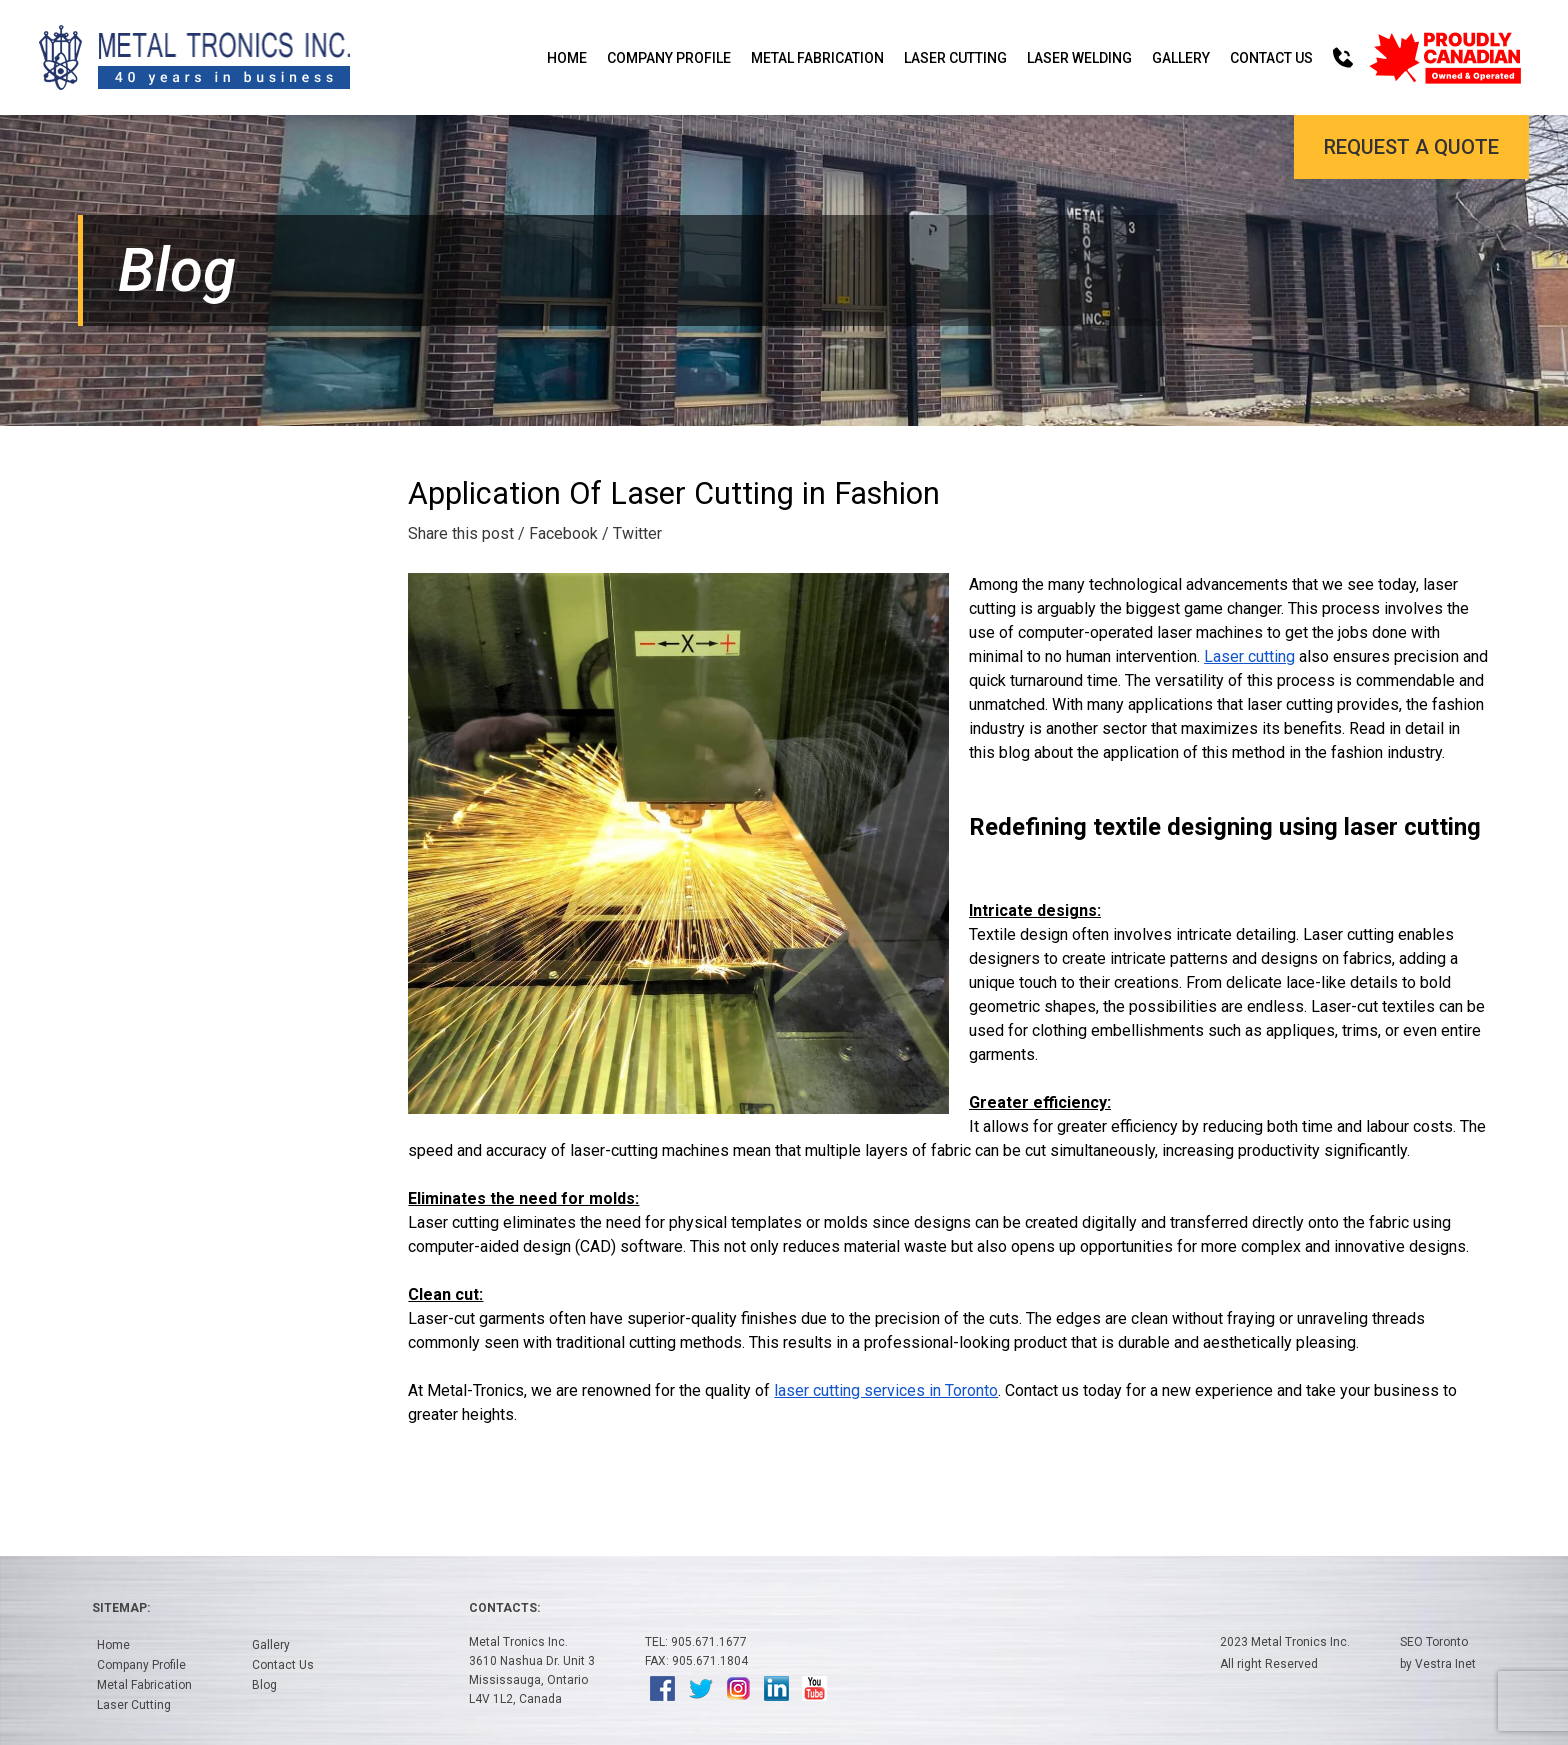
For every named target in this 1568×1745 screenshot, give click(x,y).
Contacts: (504, 1608)
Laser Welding (1079, 58)
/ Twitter (632, 533)
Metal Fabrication (817, 58)
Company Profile (669, 58)
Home (567, 58)
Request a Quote (1411, 147)
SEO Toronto (1434, 1642)
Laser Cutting (955, 58)
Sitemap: (121, 1608)
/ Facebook (558, 533)
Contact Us (1271, 58)
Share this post (461, 533)
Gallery (1181, 58)
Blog (264, 1685)
